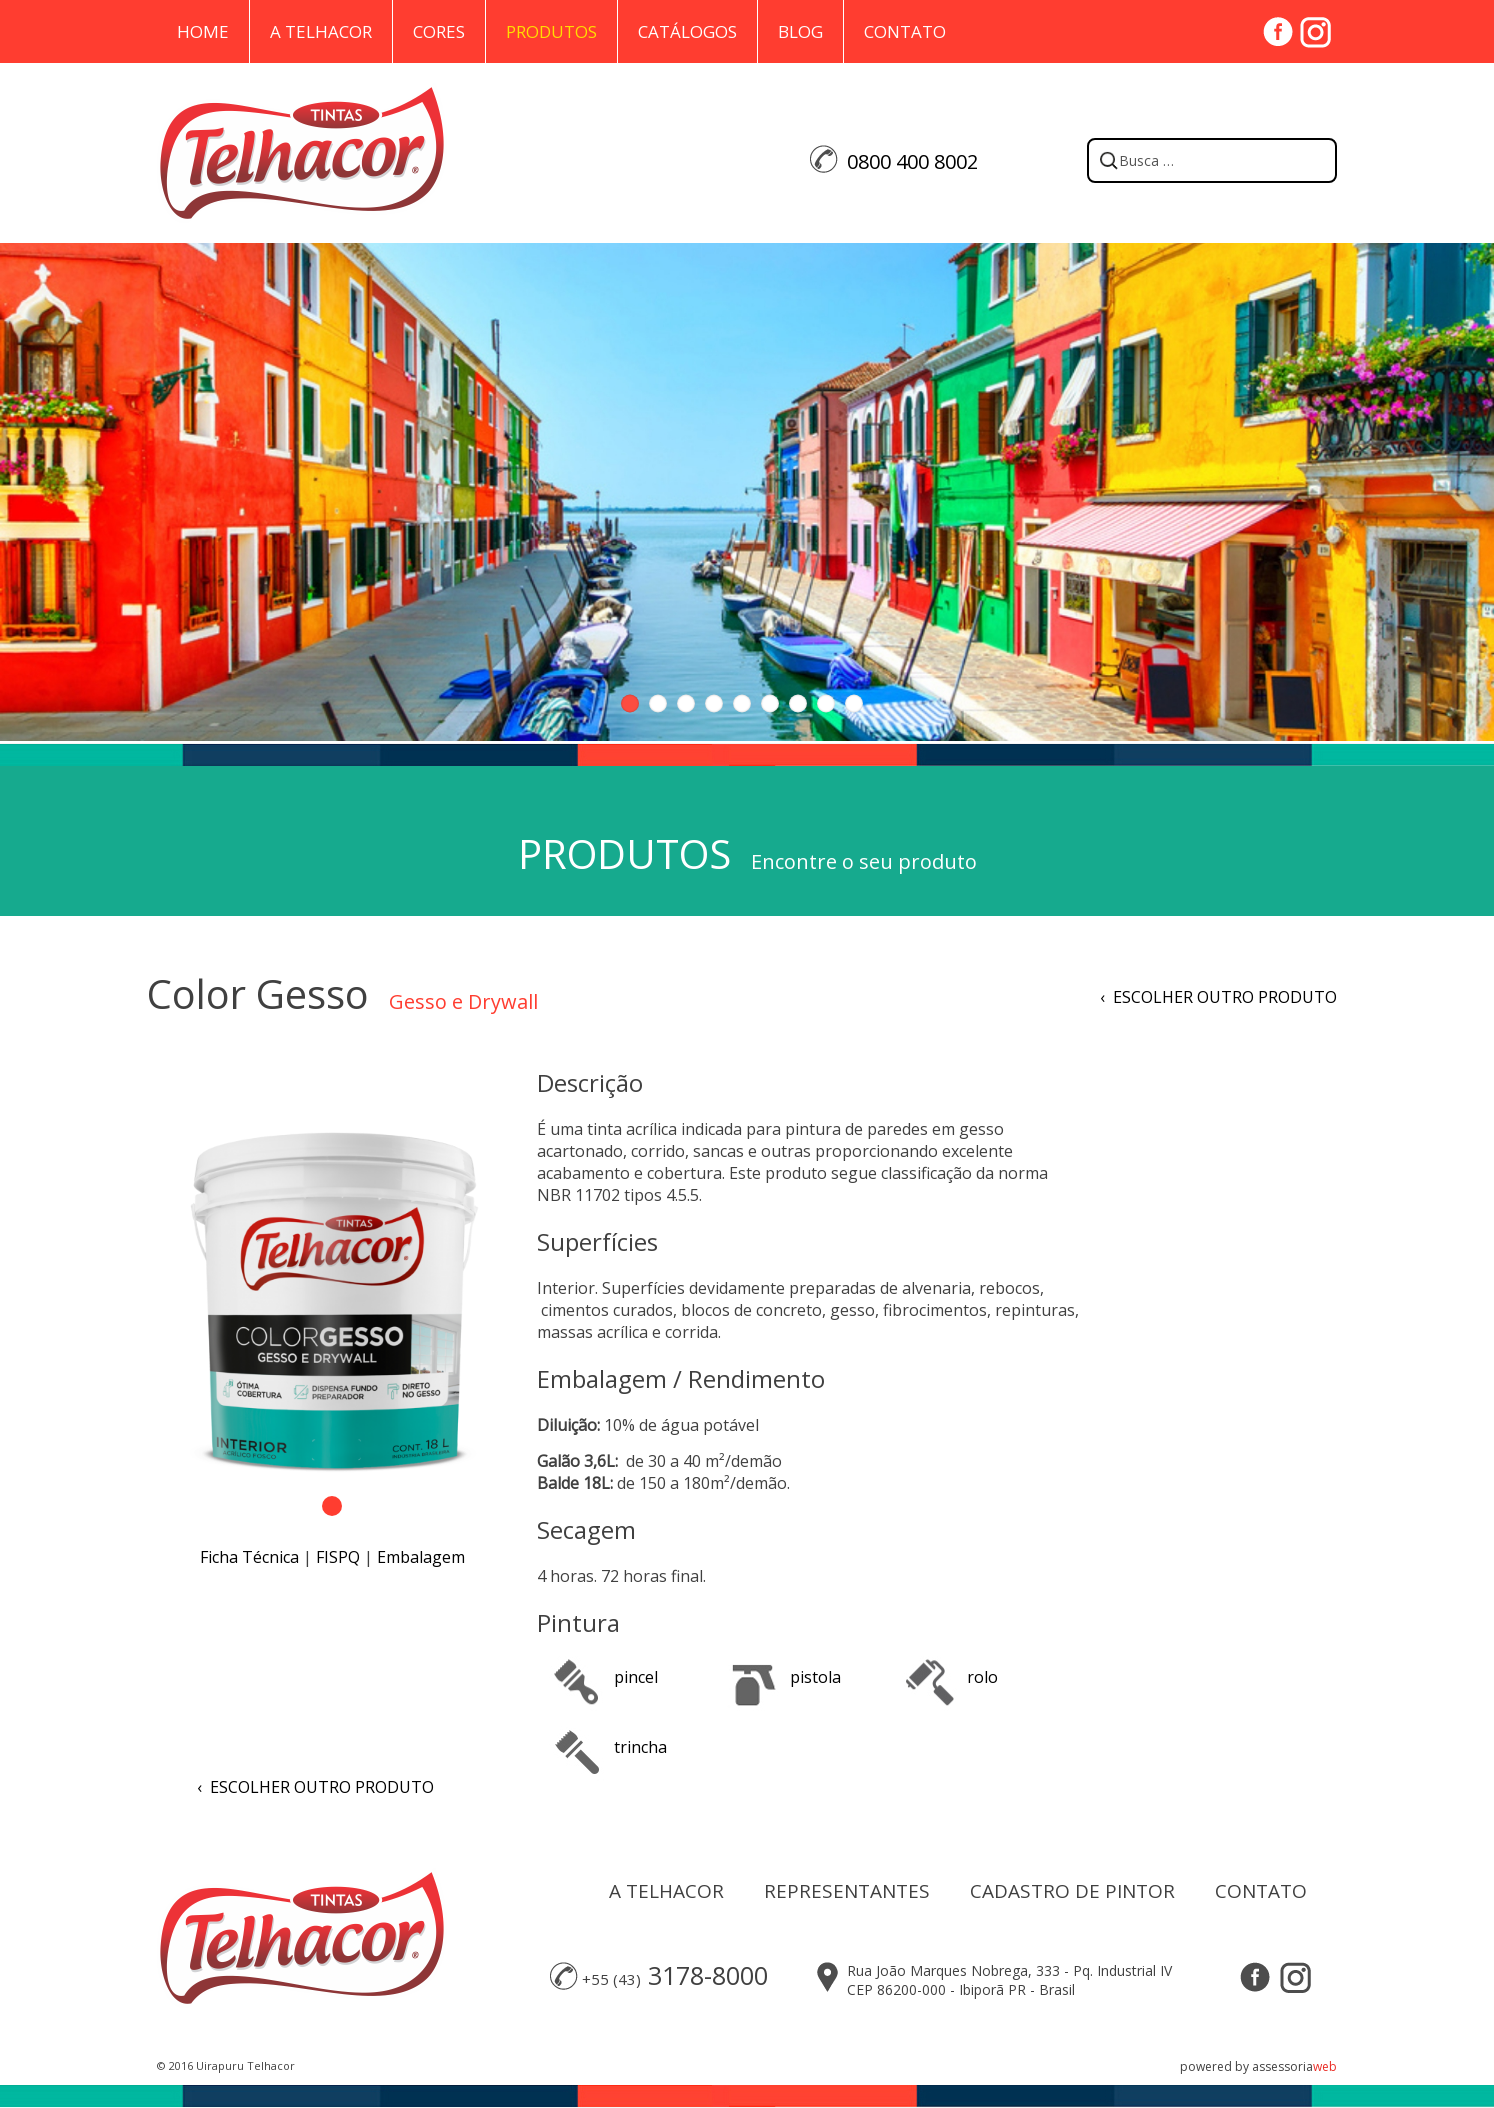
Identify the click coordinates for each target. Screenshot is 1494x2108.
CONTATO (1261, 1891)
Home (203, 31)
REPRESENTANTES (847, 1891)
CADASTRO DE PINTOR (1072, 1891)
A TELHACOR (666, 1891)
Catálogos (687, 31)
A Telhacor (321, 31)
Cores (439, 31)
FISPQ (338, 1557)
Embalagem (421, 1557)
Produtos (551, 31)
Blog (800, 31)
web (1325, 2066)
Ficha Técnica (249, 1557)
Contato (905, 31)
